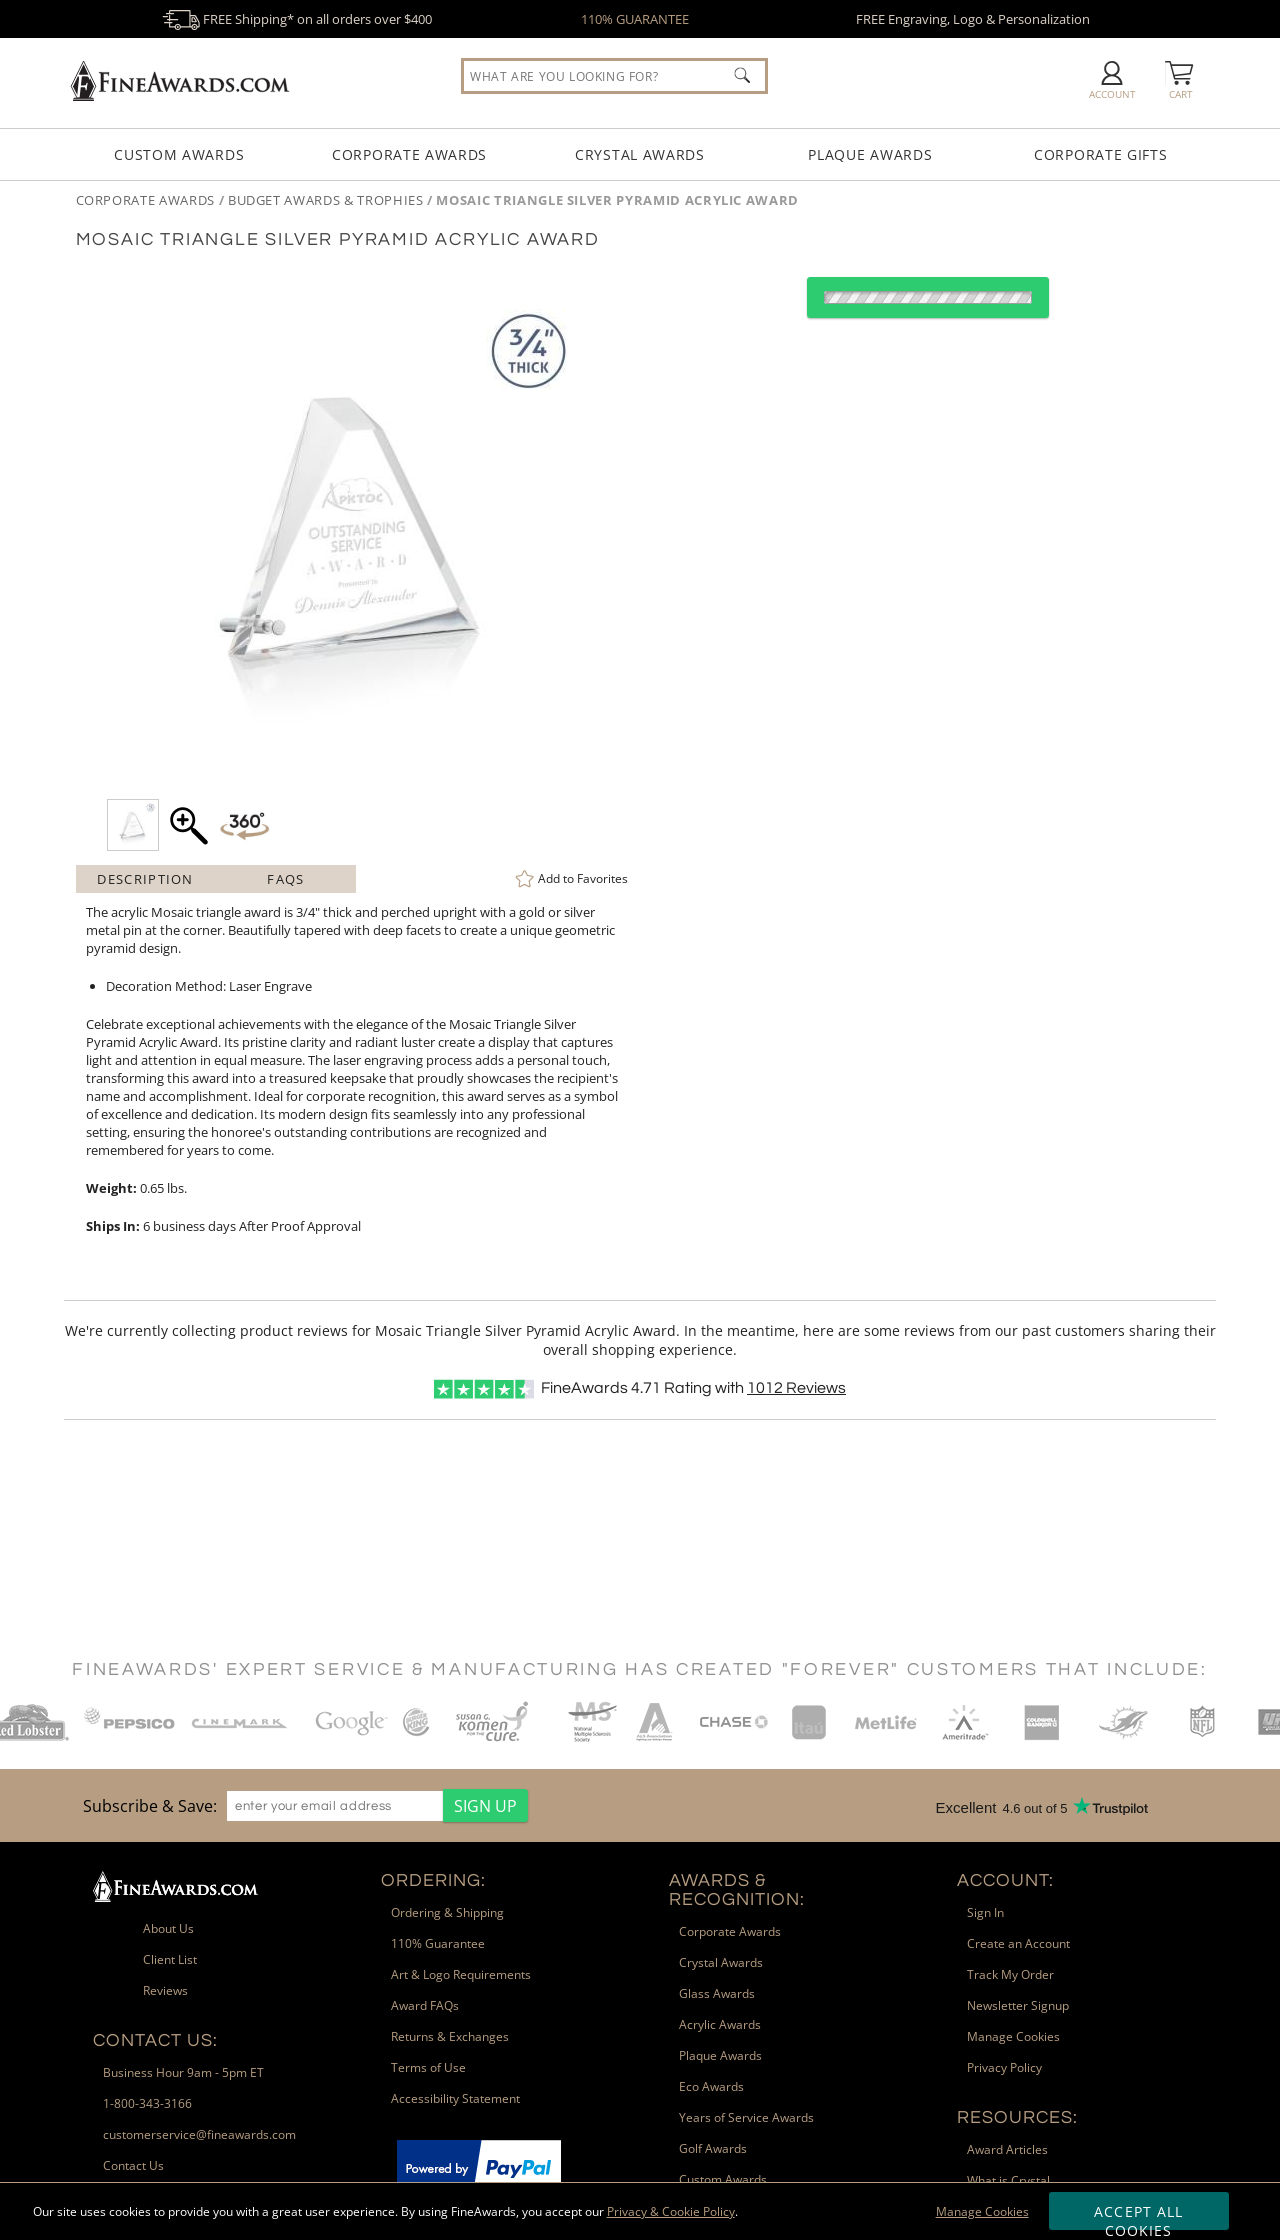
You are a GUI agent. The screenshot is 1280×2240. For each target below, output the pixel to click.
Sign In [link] (985, 1912)
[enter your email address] (335, 1806)
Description (145, 879)
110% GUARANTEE (635, 19)
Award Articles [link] (1007, 2149)
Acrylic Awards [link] (720, 2024)
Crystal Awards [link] (721, 1962)
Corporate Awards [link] (730, 1931)
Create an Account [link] (1018, 1943)
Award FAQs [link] (425, 2005)
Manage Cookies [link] (1013, 2036)
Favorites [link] (583, 878)
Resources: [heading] (1017, 2117)
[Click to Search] (742, 75)
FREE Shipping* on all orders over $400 (297, 19)
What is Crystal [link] (1008, 2180)
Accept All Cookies (1138, 2216)
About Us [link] (168, 1928)
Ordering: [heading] (433, 1880)
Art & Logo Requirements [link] (461, 1974)
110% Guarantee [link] (438, 1943)
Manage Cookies (982, 2211)
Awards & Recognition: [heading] (737, 1890)
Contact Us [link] (133, 2165)
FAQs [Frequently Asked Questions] (285, 879)
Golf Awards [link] (713, 2148)
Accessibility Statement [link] (455, 2098)
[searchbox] (614, 76)
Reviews (796, 1388)
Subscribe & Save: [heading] (150, 1806)
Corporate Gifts (1101, 154)
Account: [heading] (1005, 1880)
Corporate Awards (409, 154)
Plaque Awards (870, 154)
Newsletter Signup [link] (1018, 2005)
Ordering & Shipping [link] (447, 1912)
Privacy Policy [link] (1004, 2067)
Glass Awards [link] (717, 1993)
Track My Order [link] (1010, 1974)
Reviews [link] (165, 1990)
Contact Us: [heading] (155, 2040)
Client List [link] (170, 1959)
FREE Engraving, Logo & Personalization (973, 19)
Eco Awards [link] (711, 2086)
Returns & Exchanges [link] (450, 2036)
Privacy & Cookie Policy (671, 2211)
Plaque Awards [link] (720, 2055)
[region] (300, 1805)
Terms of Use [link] (428, 2067)
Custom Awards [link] (723, 2179)
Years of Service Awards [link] (746, 2117)
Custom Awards (179, 154)
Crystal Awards (640, 154)
